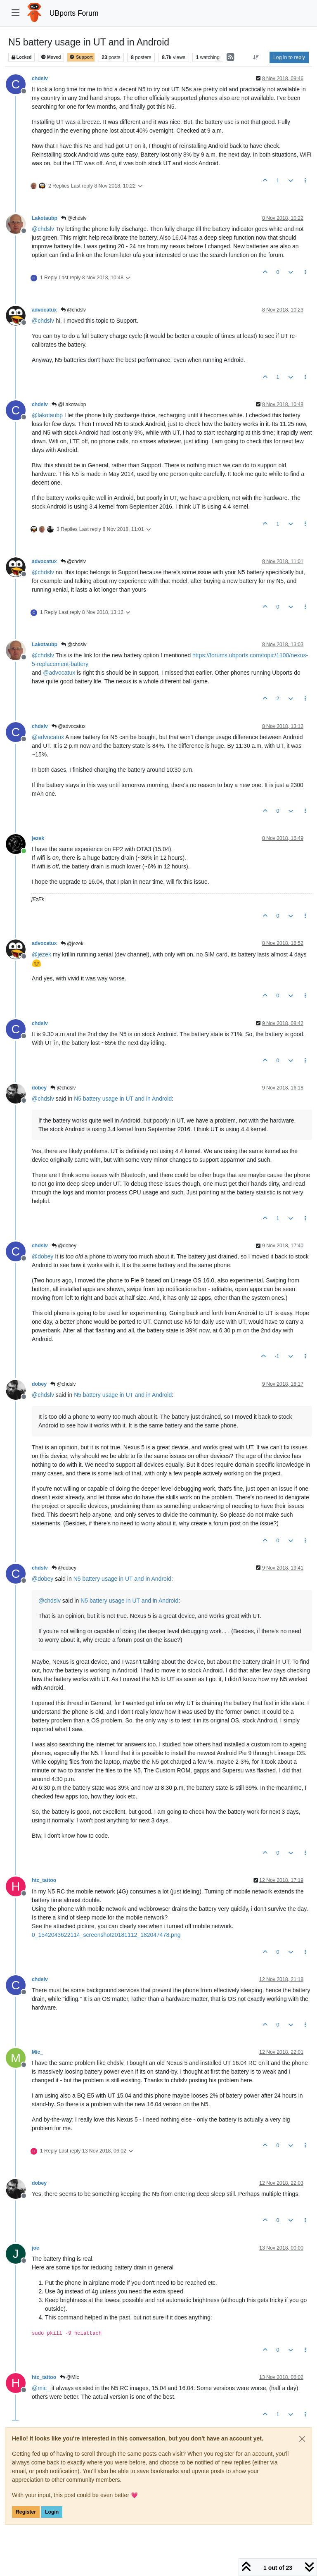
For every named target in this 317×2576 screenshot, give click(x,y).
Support (80, 57)
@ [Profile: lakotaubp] (47, 415)
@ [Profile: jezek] (41, 954)
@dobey (64, 1246)
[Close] (302, 2439)
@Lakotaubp (69, 404)
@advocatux (68, 726)
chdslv (40, 78)
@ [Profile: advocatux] (59, 672)
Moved (51, 57)
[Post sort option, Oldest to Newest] (256, 57)
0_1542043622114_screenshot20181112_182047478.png (106, 1934)
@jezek (72, 944)
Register (26, 2512)
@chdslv (74, 218)
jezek (38, 838)
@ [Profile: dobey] (42, 1256)
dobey (39, 1088)
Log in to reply (289, 57)
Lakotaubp (44, 218)
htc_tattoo (44, 1880)
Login (52, 2512)
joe (35, 2248)
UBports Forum (74, 13)
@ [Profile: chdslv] (43, 229)
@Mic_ (71, 2377)
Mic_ (37, 2052)
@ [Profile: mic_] (41, 2388)
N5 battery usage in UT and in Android (123, 1098)
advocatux (44, 310)
